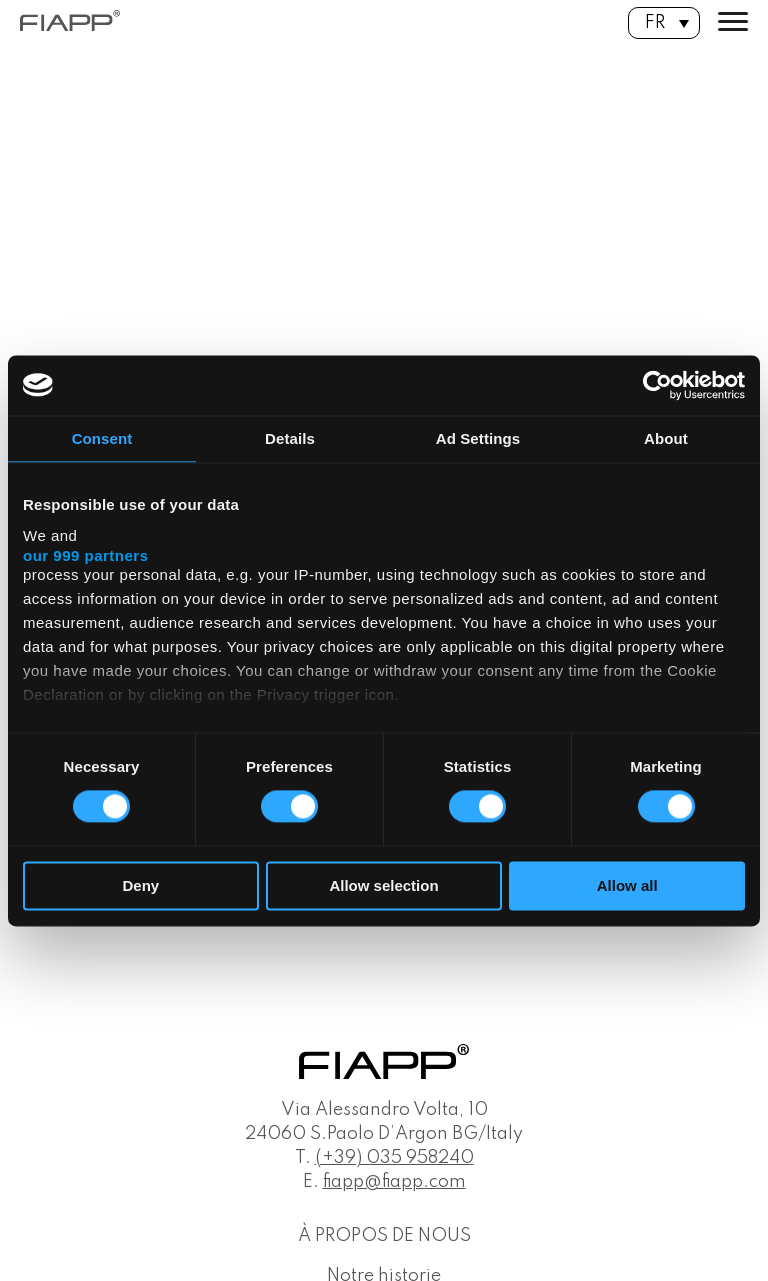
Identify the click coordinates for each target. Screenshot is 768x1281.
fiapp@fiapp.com (394, 1182)
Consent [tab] (102, 438)
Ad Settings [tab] (478, 438)
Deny (140, 885)
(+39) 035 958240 (394, 1158)
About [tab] (666, 438)
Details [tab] (290, 438)
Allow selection (383, 885)
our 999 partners (86, 555)
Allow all (627, 885)
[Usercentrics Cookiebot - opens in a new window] (657, 385)
